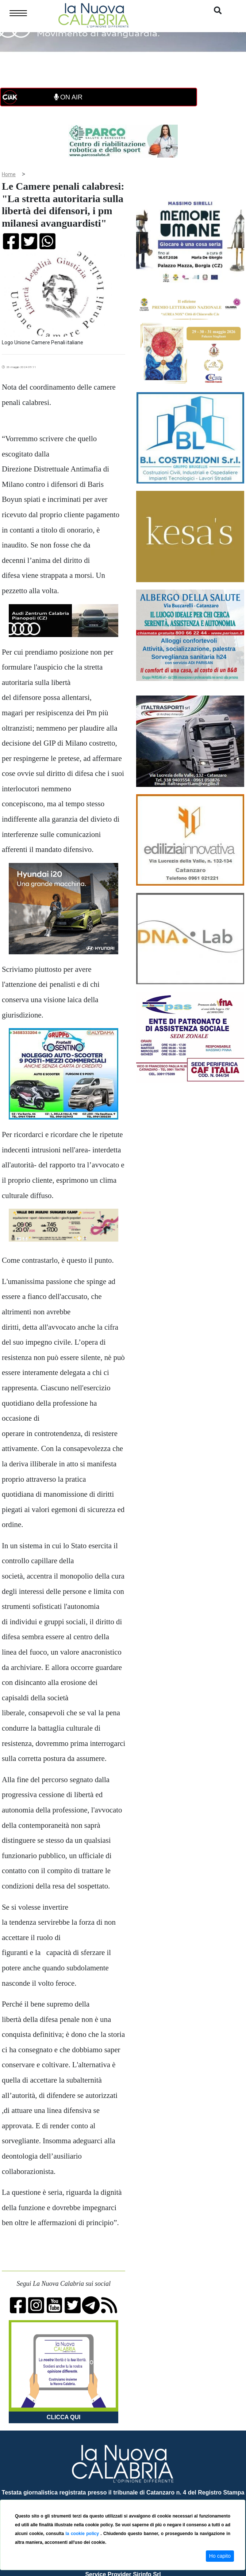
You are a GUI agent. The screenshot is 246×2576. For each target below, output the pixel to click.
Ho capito (220, 2556)
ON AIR (68, 97)
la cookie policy (83, 2533)
